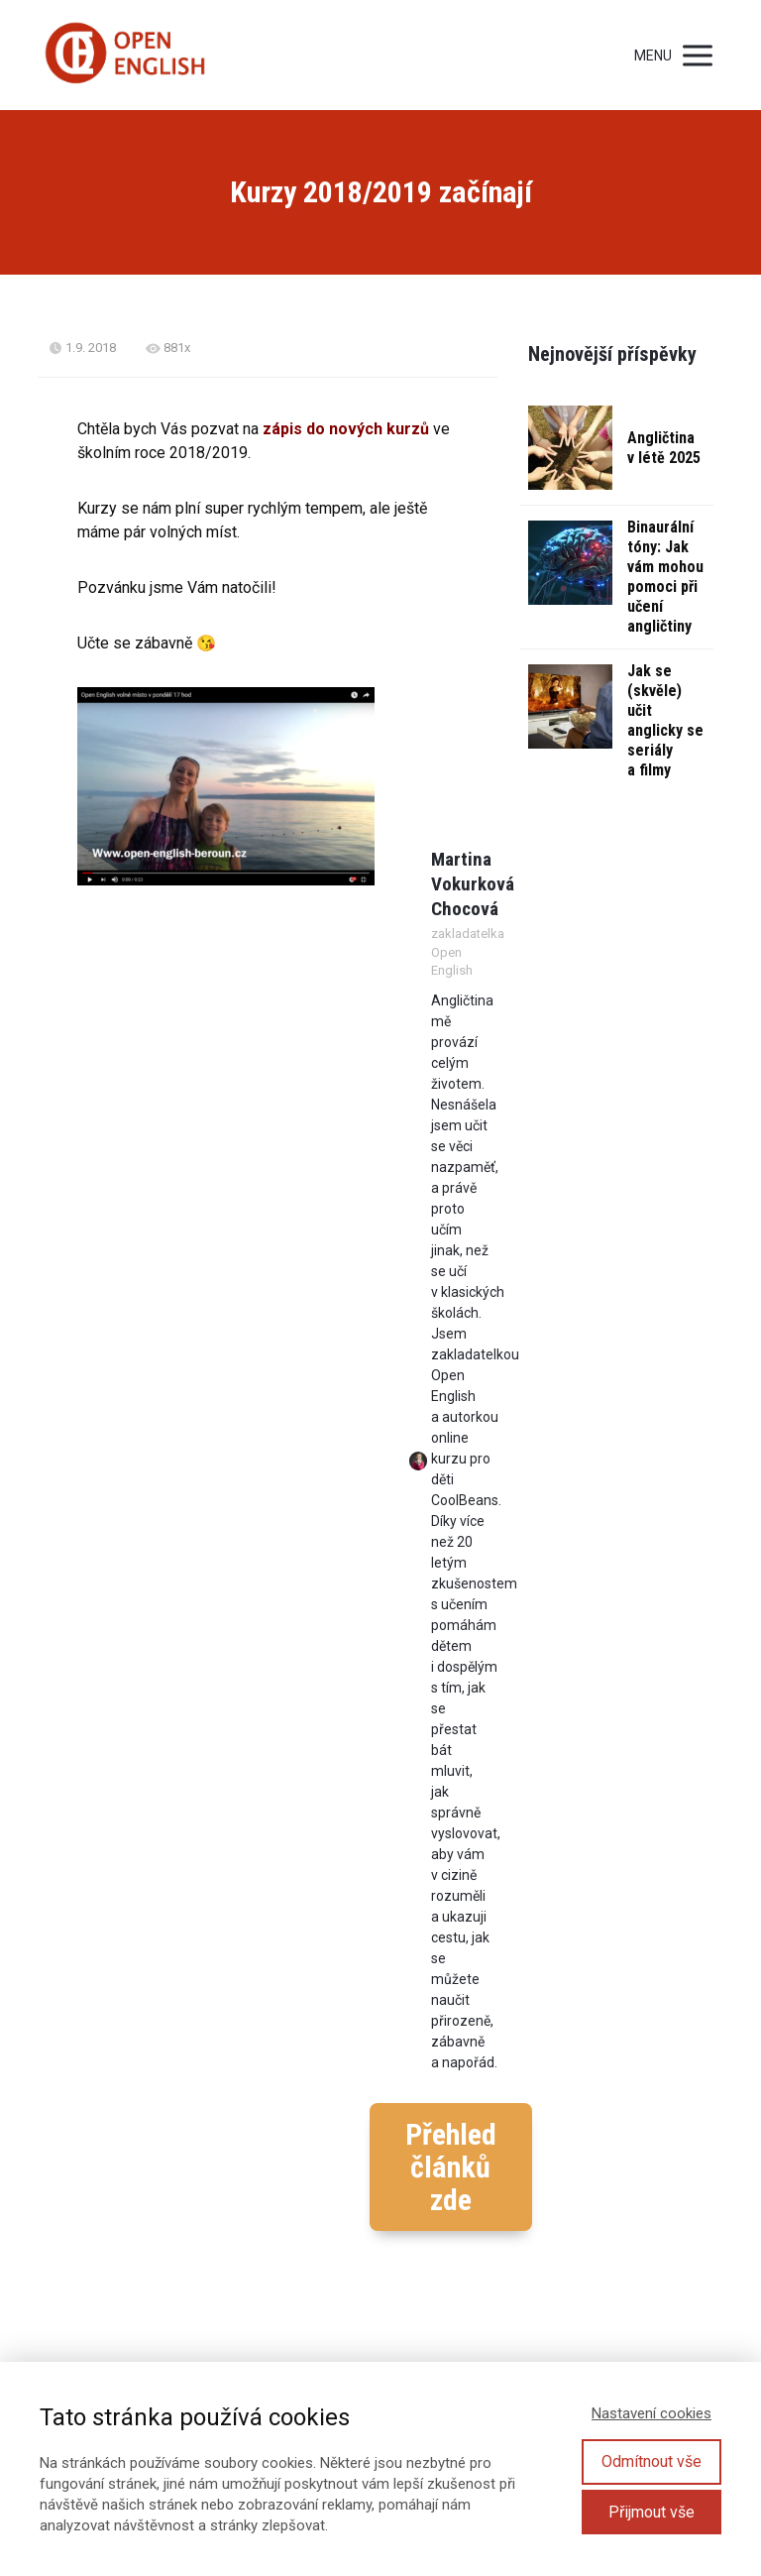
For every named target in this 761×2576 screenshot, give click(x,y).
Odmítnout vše (651, 2461)
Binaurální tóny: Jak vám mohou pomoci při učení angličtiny (665, 577)
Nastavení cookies (651, 2413)
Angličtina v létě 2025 (664, 447)
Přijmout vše (651, 2512)
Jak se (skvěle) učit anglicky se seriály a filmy (665, 720)
